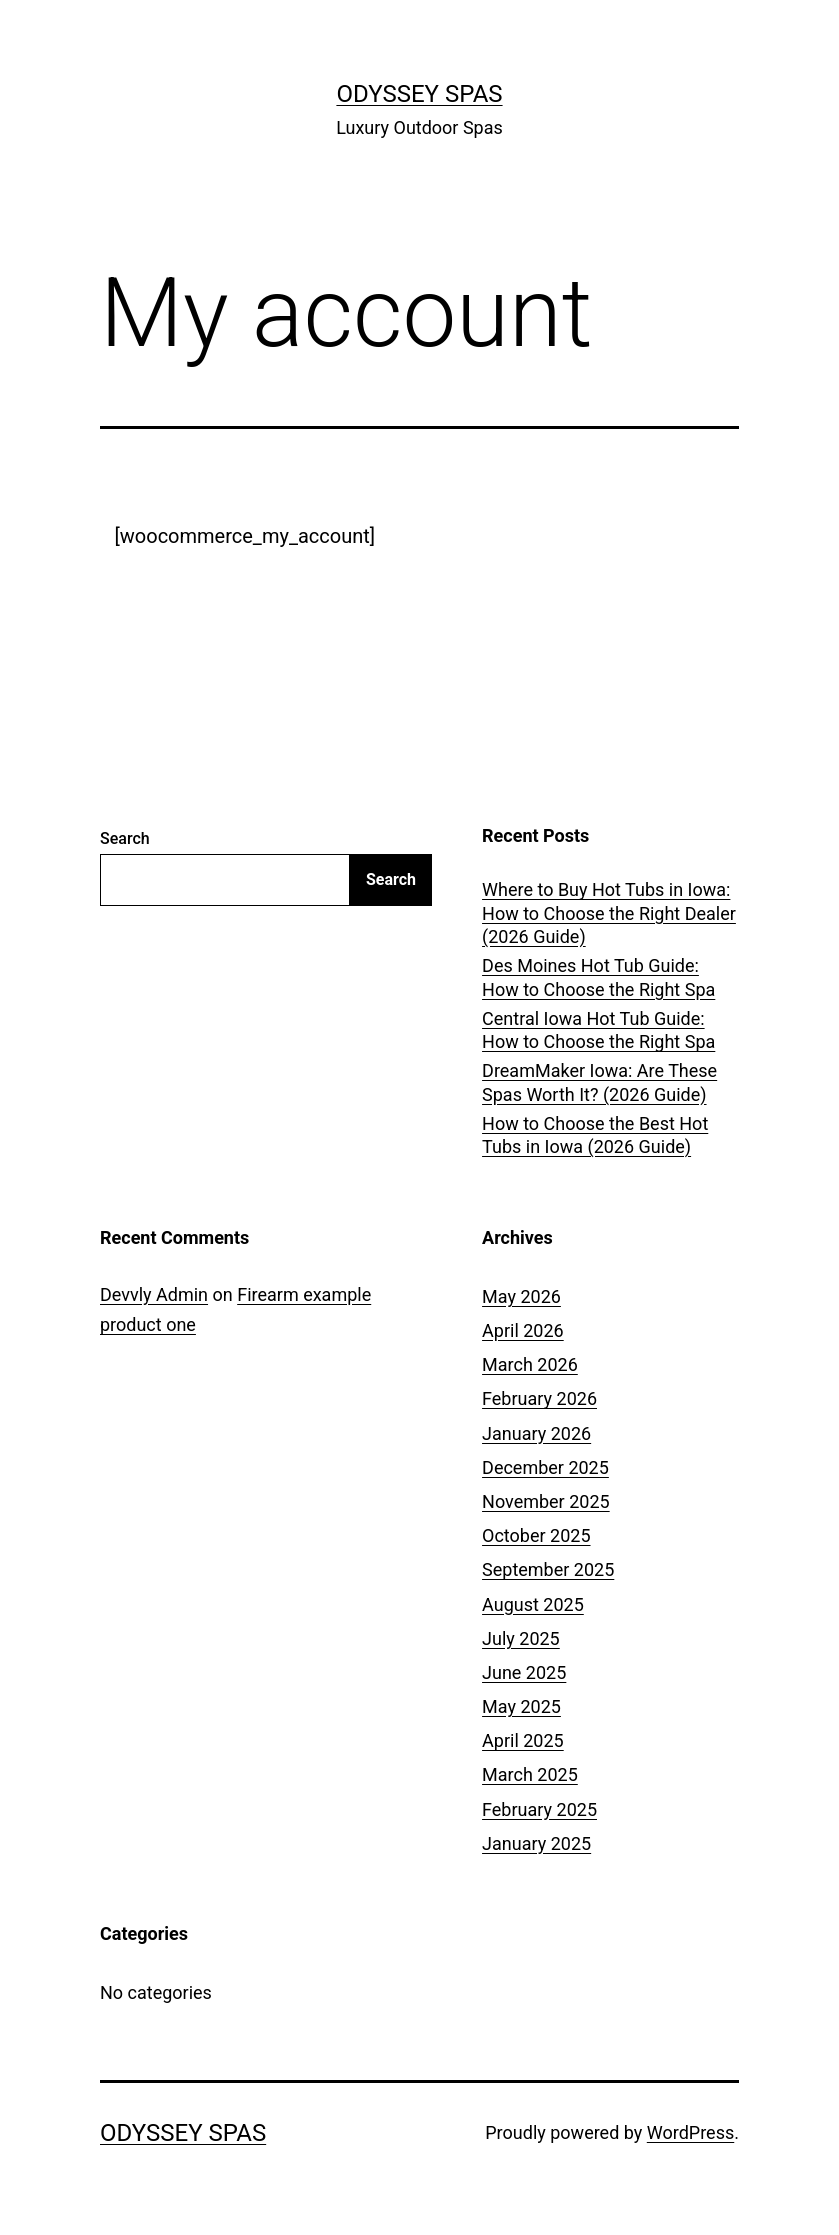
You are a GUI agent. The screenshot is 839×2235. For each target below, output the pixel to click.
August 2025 (533, 1604)
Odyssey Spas (419, 94)
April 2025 (523, 1740)
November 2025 (546, 1501)
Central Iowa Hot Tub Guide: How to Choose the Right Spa (598, 1030)
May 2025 (521, 1706)
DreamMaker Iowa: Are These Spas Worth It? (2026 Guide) (599, 1082)
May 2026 (521, 1296)
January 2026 (536, 1433)
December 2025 (545, 1467)
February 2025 (539, 1809)
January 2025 (536, 1843)
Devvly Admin (154, 1294)
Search (125, 838)
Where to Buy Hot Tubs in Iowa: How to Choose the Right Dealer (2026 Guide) (609, 913)
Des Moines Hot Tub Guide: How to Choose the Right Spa (598, 977)
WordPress (690, 2132)
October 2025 (536, 1535)
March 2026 (530, 1364)
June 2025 (524, 1672)
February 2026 (539, 1398)
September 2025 (548, 1569)
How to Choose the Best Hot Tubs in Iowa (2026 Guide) (595, 1135)
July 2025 (521, 1638)
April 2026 (523, 1330)
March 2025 (530, 1774)
